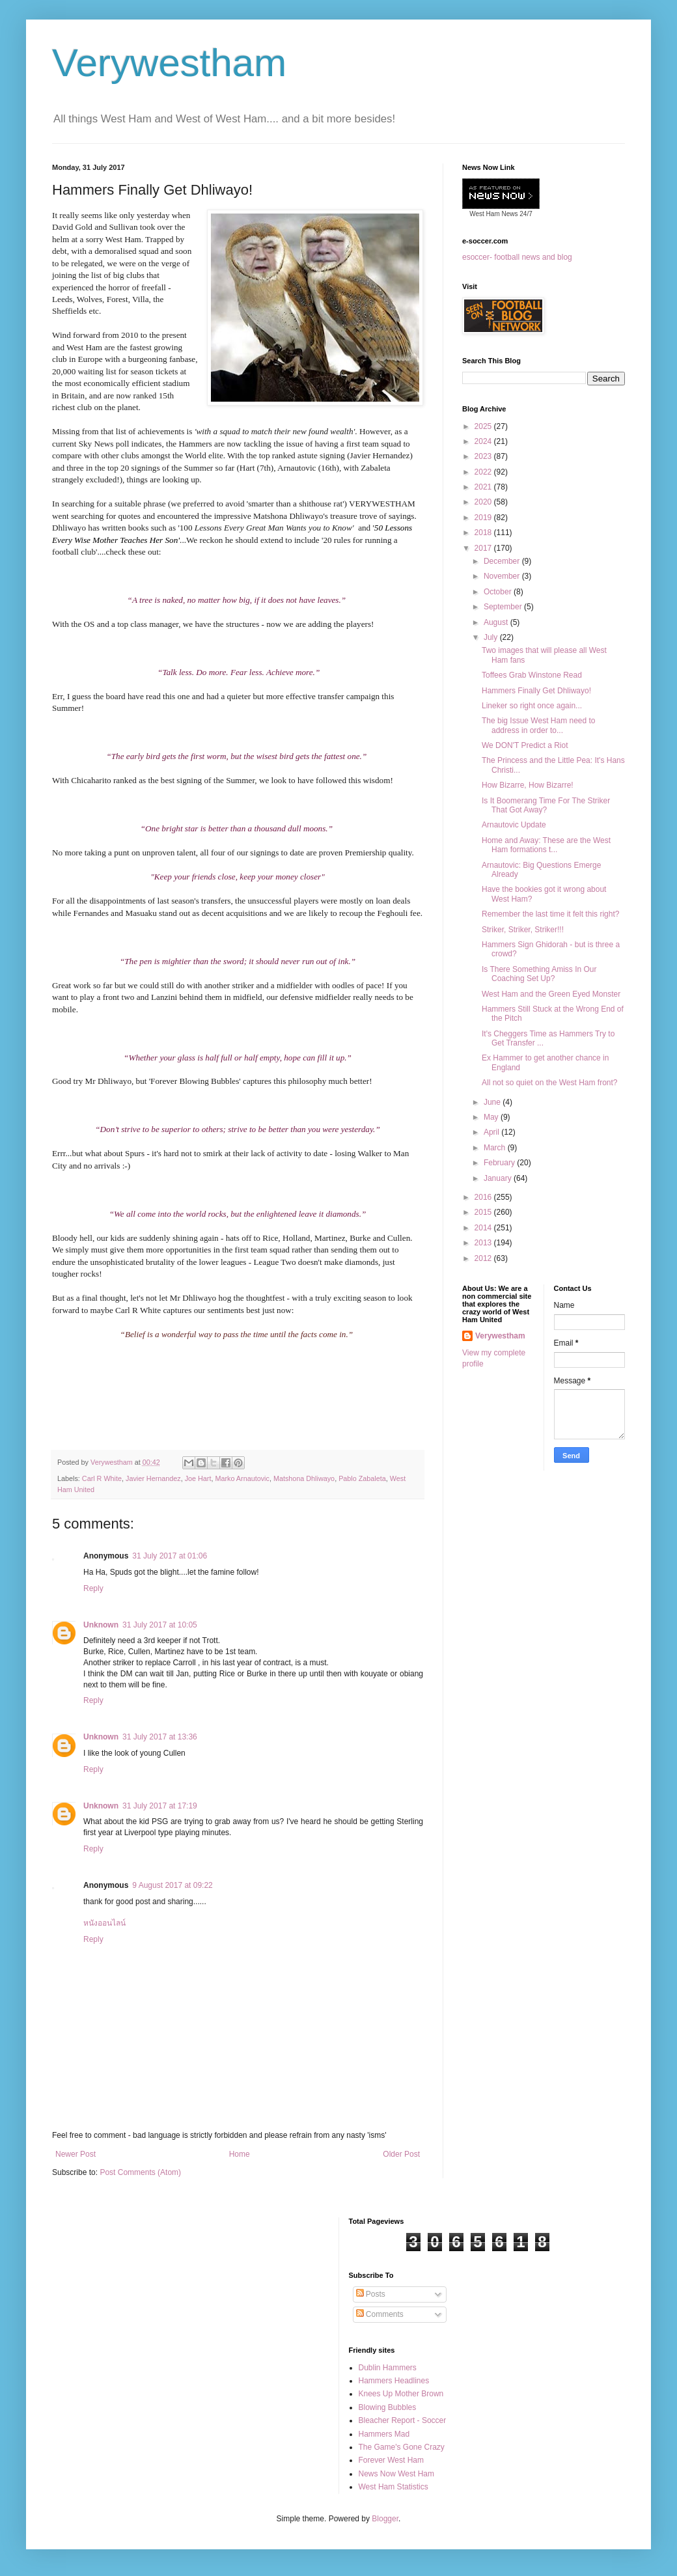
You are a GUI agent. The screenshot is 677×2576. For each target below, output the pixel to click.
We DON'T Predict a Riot (525, 745)
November (503, 576)
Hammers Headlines (394, 2380)
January (499, 1178)
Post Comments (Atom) (140, 2172)
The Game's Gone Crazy (402, 2447)
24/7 (525, 213)
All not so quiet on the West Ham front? (550, 1082)
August (497, 622)
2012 (484, 1258)
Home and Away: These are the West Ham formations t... (546, 845)
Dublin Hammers (388, 2367)
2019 (484, 517)
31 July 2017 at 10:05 (159, 1624)
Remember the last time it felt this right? (550, 914)
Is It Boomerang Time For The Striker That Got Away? (546, 805)
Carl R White (102, 1478)
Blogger (385, 2518)
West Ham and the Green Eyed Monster (551, 994)
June (493, 1102)
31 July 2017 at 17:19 (159, 1805)
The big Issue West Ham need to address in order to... (539, 725)
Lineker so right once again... (532, 705)
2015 (484, 1212)
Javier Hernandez (153, 1478)
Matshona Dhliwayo (304, 1478)
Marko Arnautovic (242, 1478)
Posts (370, 2294)
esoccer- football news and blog (517, 257)
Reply (93, 1588)
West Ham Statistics (393, 2486)
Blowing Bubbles (388, 2407)
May (492, 1117)
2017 (484, 548)
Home (239, 2154)
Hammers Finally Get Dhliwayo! (536, 690)
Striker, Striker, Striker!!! (523, 929)
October (499, 591)
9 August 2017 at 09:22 (172, 1885)
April (492, 1132)
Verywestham (169, 63)
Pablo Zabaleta (362, 1478)
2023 (484, 456)
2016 (484, 1197)
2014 (484, 1227)
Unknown (100, 1624)
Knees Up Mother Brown (401, 2393)
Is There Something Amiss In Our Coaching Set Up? (539, 974)
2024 (484, 441)
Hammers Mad (384, 2434)
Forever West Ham (391, 2460)
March (496, 1147)
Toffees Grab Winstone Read (532, 675)
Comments (380, 2314)
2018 (484, 532)
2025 (484, 426)
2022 (484, 472)
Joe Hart (198, 1478)
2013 (484, 1242)
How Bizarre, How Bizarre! (527, 785)
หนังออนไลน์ (104, 1923)
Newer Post (75, 2154)
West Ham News (493, 213)
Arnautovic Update (514, 824)
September (504, 606)
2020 (484, 501)
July (492, 637)
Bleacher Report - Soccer (403, 2420)
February (500, 1162)
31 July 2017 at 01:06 (169, 1555)
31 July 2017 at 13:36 (159, 1736)
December (503, 561)
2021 (484, 487)
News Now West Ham (396, 2473)
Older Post (401, 2154)
